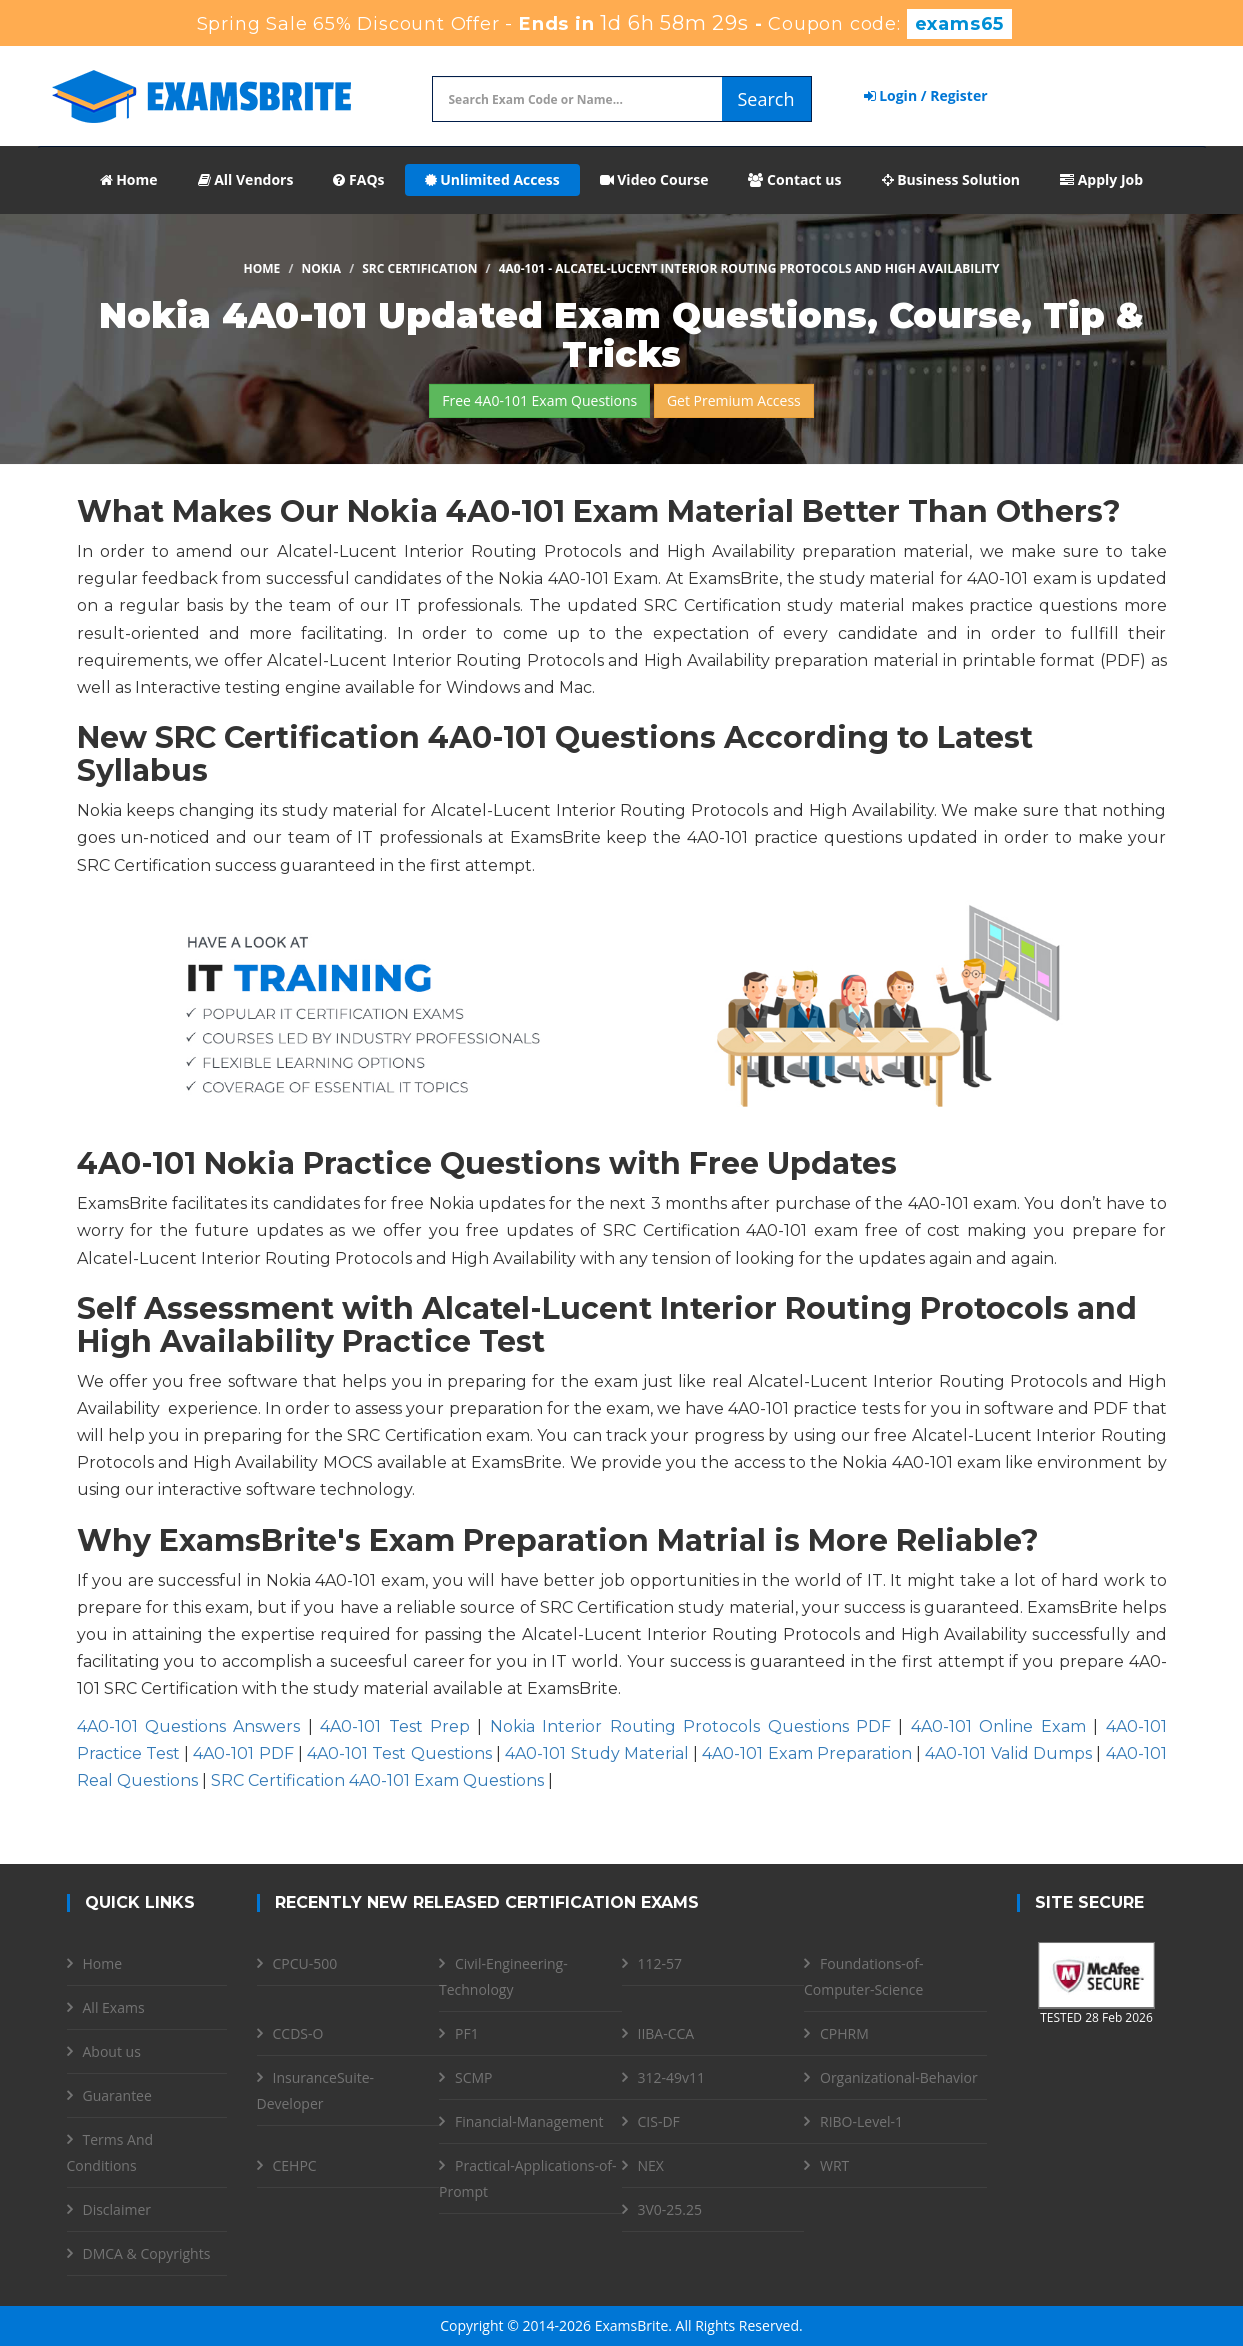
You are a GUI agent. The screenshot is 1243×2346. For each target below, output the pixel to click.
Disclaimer (117, 2209)
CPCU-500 (305, 1963)
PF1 (467, 2033)
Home (129, 179)
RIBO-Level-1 (861, 2121)
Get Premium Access (734, 400)
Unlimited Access (492, 179)
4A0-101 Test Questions (399, 1753)
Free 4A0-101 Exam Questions (539, 400)
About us (112, 2051)
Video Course (654, 179)
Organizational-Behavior (899, 2077)
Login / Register (926, 95)
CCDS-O (298, 2033)
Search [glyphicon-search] (766, 99)
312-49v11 (672, 2077)
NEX (651, 2165)
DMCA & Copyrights (147, 2253)
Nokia (322, 268)
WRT (834, 2165)
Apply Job (1101, 179)
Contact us (794, 179)
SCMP (474, 2077)
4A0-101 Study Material (597, 1753)
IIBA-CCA (666, 2033)
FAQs (358, 179)
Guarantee (117, 2095)
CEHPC (295, 2165)
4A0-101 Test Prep (395, 1726)
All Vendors (246, 179)
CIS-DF (659, 2121)
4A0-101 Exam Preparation (807, 1753)
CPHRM (844, 2033)
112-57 (660, 1963)
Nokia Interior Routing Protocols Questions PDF (690, 1726)
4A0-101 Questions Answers (189, 1726)
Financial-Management (529, 2121)
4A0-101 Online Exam (998, 1726)
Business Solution (951, 179)
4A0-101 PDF (243, 1753)
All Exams (114, 2007)
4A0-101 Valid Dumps (1008, 1753)
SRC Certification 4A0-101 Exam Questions (377, 1780)
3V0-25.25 (670, 2209)
